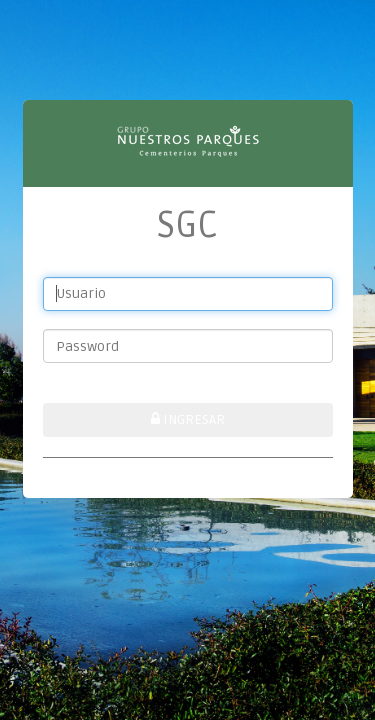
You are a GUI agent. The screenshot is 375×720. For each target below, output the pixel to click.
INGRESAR (188, 419)
